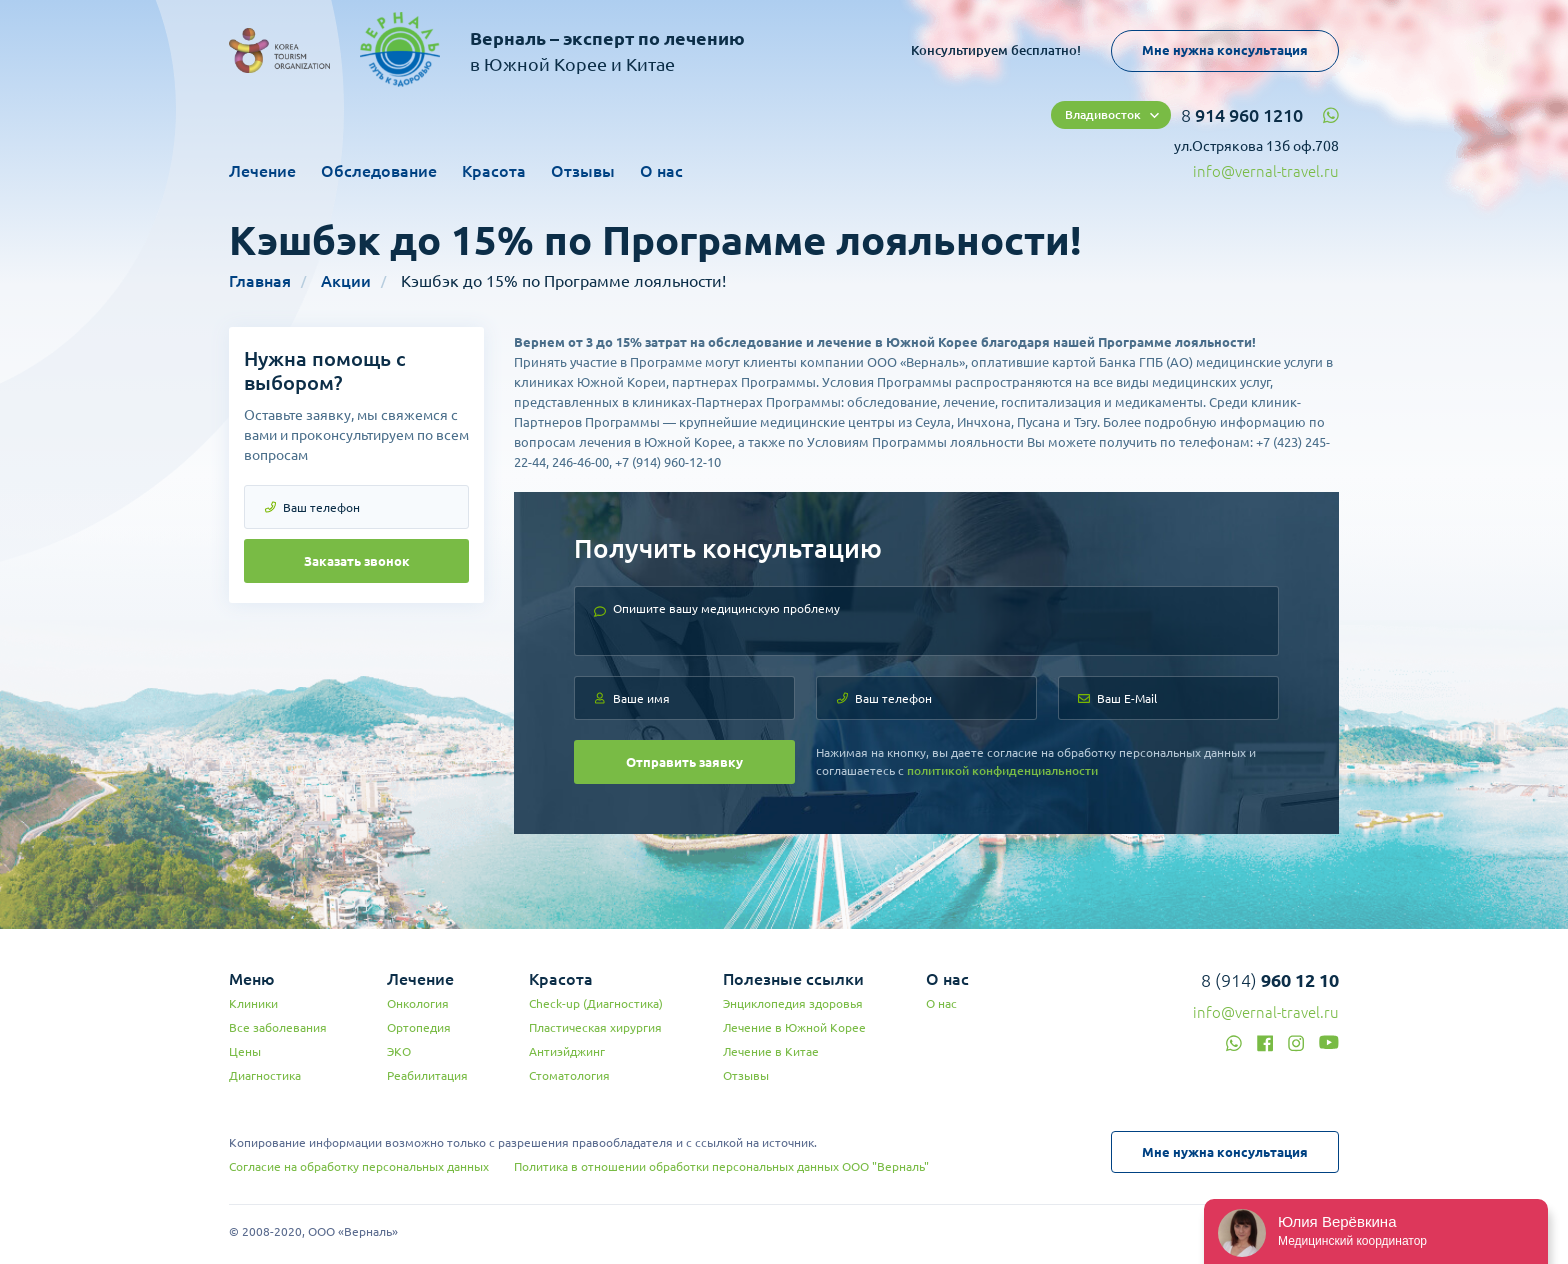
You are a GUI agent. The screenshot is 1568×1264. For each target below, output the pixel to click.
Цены (245, 1051)
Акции (346, 281)
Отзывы (583, 171)
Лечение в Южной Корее (794, 1027)
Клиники (253, 1003)
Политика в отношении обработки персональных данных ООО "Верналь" (721, 1166)
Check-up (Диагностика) (596, 1003)
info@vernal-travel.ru (1266, 171)
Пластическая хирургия (595, 1027)
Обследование (379, 171)
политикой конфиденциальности (1002, 770)
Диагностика (265, 1075)
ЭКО (399, 1051)
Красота (494, 171)
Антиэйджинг (567, 1051)
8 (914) (1270, 980)
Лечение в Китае (771, 1051)
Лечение (262, 171)
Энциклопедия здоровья (793, 1003)
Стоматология (569, 1075)
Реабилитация (427, 1075)
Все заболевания (278, 1027)
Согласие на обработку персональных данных (359, 1166)
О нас (661, 171)
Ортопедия (419, 1027)
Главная (260, 281)
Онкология (418, 1003)
